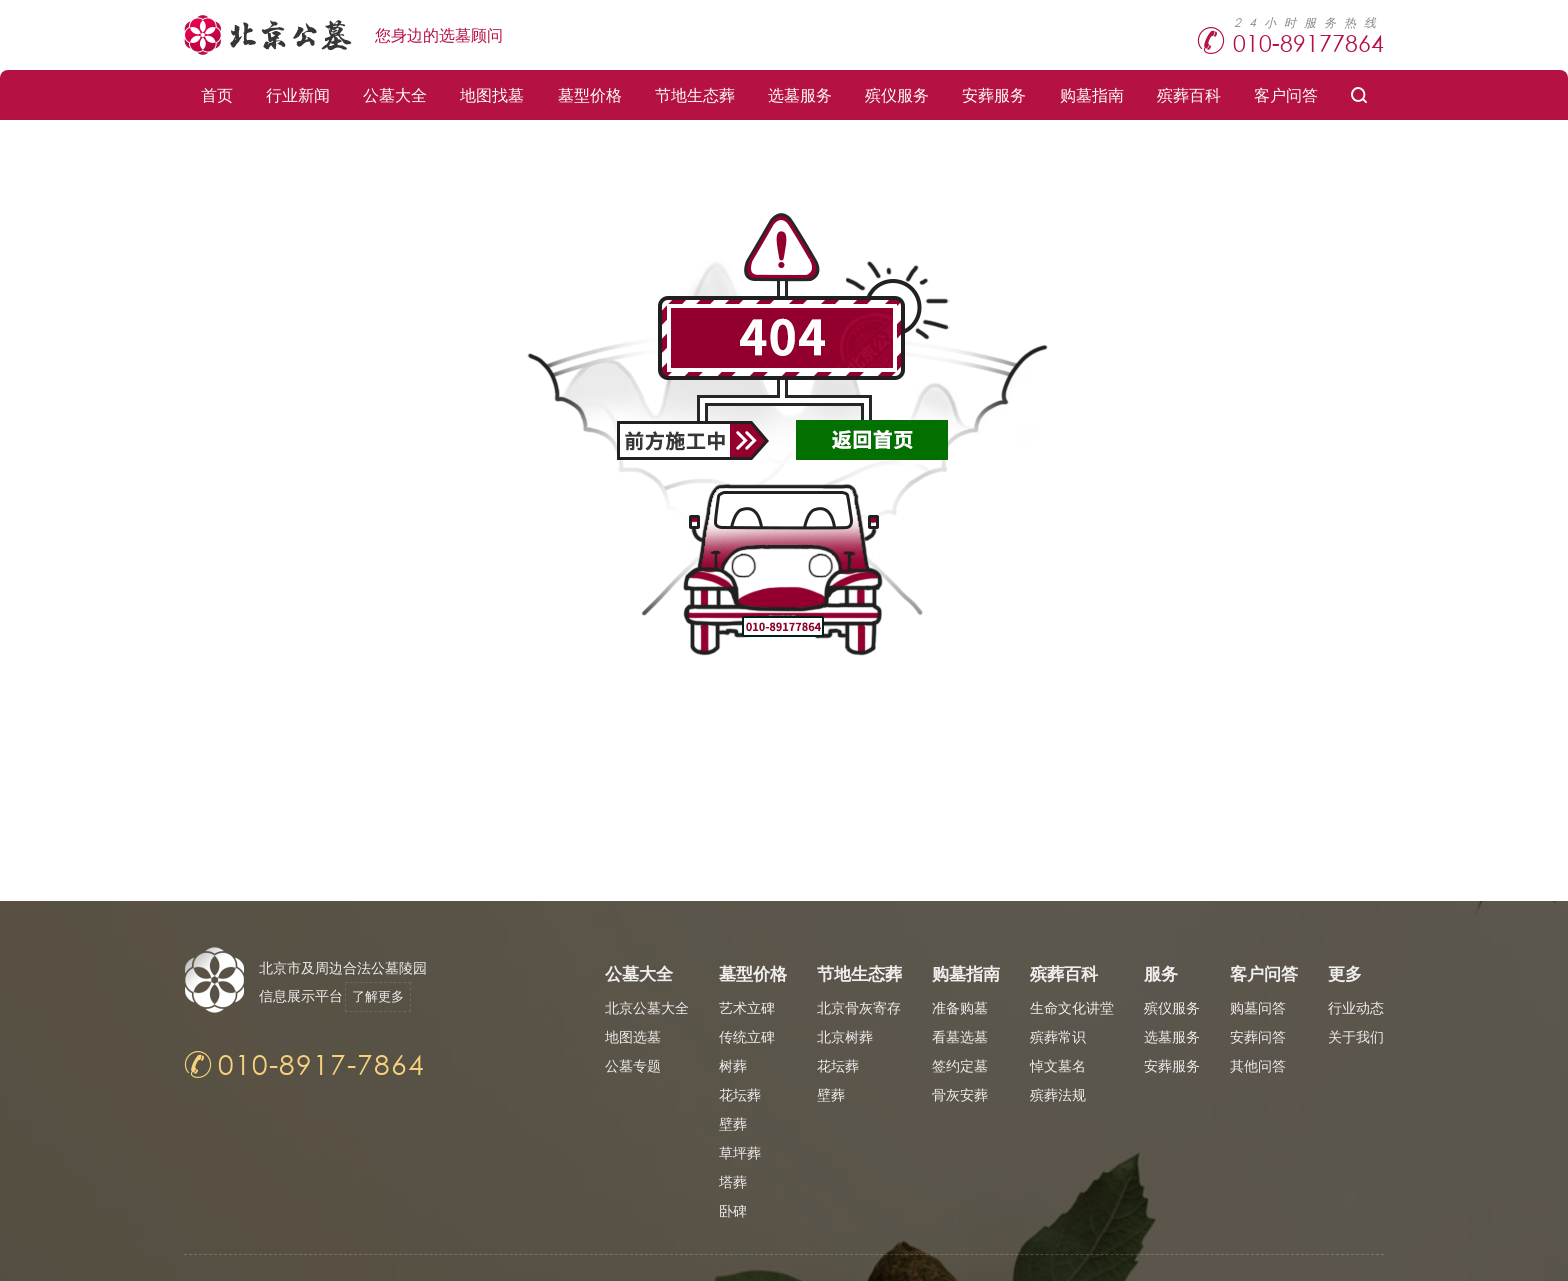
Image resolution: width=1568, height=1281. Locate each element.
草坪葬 (740, 1152)
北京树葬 (845, 1036)
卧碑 (733, 1210)
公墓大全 (395, 94)
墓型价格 (590, 94)
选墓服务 (800, 94)
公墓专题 (633, 1065)
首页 (217, 94)
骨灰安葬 (960, 1094)
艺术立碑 (747, 1007)
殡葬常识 (1058, 1036)
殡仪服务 (897, 94)
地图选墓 (633, 1036)
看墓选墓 (960, 1036)
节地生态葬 (695, 94)
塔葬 (733, 1181)
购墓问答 (1258, 1007)
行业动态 (1356, 1007)
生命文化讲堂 (1072, 1007)
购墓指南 (1092, 94)
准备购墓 (960, 1007)
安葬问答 (1258, 1036)
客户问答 (1286, 94)
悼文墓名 (1058, 1065)
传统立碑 (747, 1036)
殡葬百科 (1189, 94)
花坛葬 (740, 1094)
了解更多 (386, 996)
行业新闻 (298, 94)
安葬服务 (994, 94)
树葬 (733, 1065)
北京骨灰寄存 (859, 1007)
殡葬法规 (1058, 1094)
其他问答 (1258, 1065)
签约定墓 (960, 1065)
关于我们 (1356, 1036)
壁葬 (733, 1123)
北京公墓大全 (647, 1007)
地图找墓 (492, 94)
